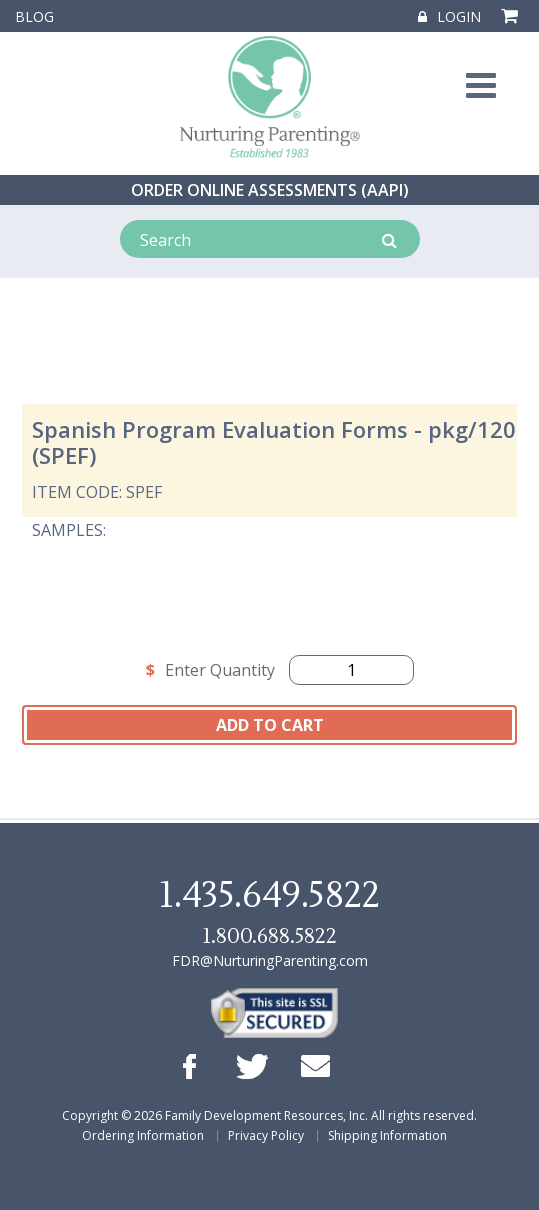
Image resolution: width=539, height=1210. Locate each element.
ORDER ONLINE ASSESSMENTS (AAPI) (270, 190)
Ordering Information (143, 1135)
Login (449, 16)
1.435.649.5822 (269, 896)
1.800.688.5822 (269, 936)
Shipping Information (387, 1135)
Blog (34, 16)
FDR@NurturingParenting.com (270, 960)
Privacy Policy (266, 1135)
